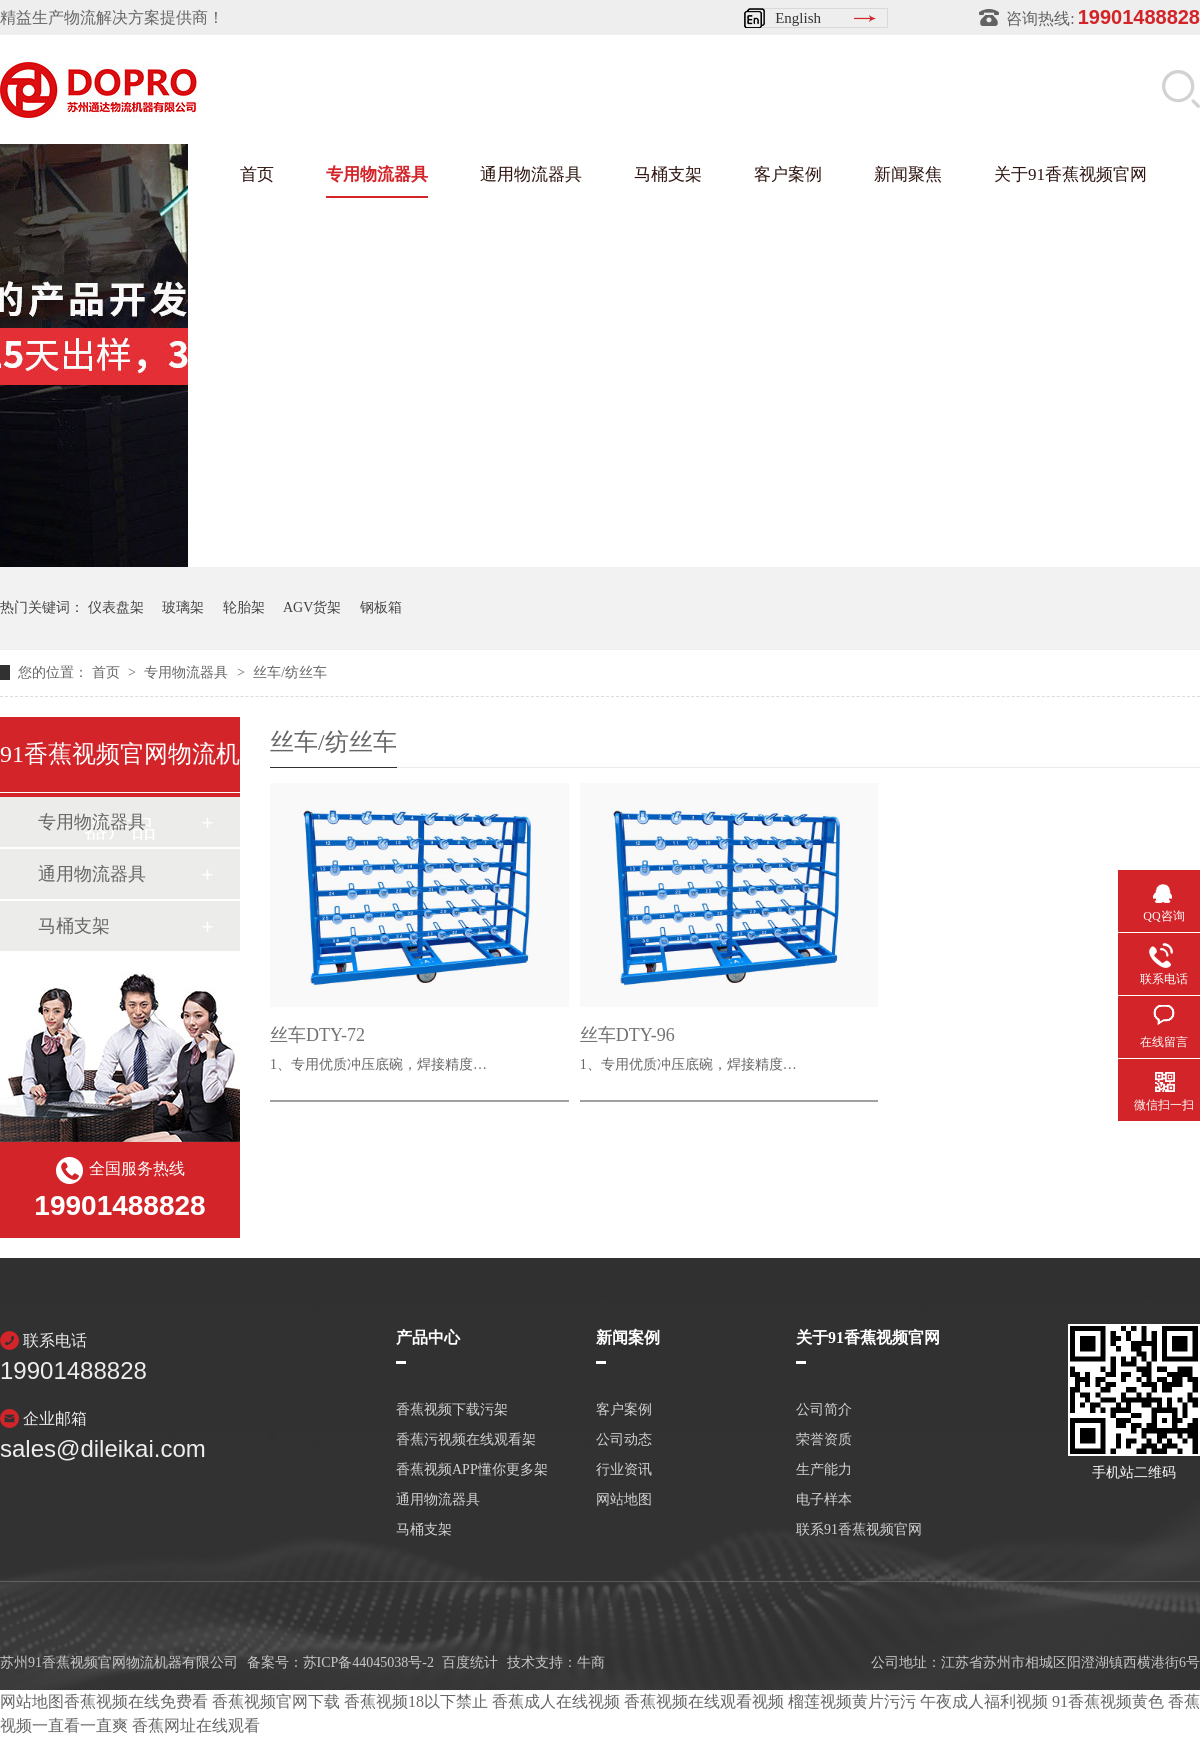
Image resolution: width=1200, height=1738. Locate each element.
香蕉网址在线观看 (196, 1725)
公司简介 (824, 1410)
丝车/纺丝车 (290, 672)
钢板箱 (381, 607)
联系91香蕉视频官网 (859, 1530)
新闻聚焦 (908, 174)
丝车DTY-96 (627, 1035)
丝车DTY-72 (317, 1035)
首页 (257, 174)
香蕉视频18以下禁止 (416, 1701)
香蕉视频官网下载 (276, 1701)
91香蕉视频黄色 (1108, 1701)
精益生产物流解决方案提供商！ (112, 17)
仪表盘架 (116, 607)
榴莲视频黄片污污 (852, 1701)
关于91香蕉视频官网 (1070, 174)
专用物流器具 (377, 174)
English (798, 18)
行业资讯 (624, 1470)
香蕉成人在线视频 (556, 1701)
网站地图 (624, 1500)
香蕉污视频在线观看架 (466, 1440)
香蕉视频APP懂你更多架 (472, 1470)
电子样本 (824, 1500)
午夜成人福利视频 (984, 1701)
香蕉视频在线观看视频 (704, 1701)
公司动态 (624, 1440)
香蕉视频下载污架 (452, 1410)
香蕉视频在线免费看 (136, 1701)
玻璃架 (183, 607)
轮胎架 (244, 607)
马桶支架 (668, 174)
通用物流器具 (531, 174)
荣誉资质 (824, 1440)
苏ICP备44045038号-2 (368, 1662)
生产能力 (824, 1470)
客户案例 (788, 174)
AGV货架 (312, 607)
